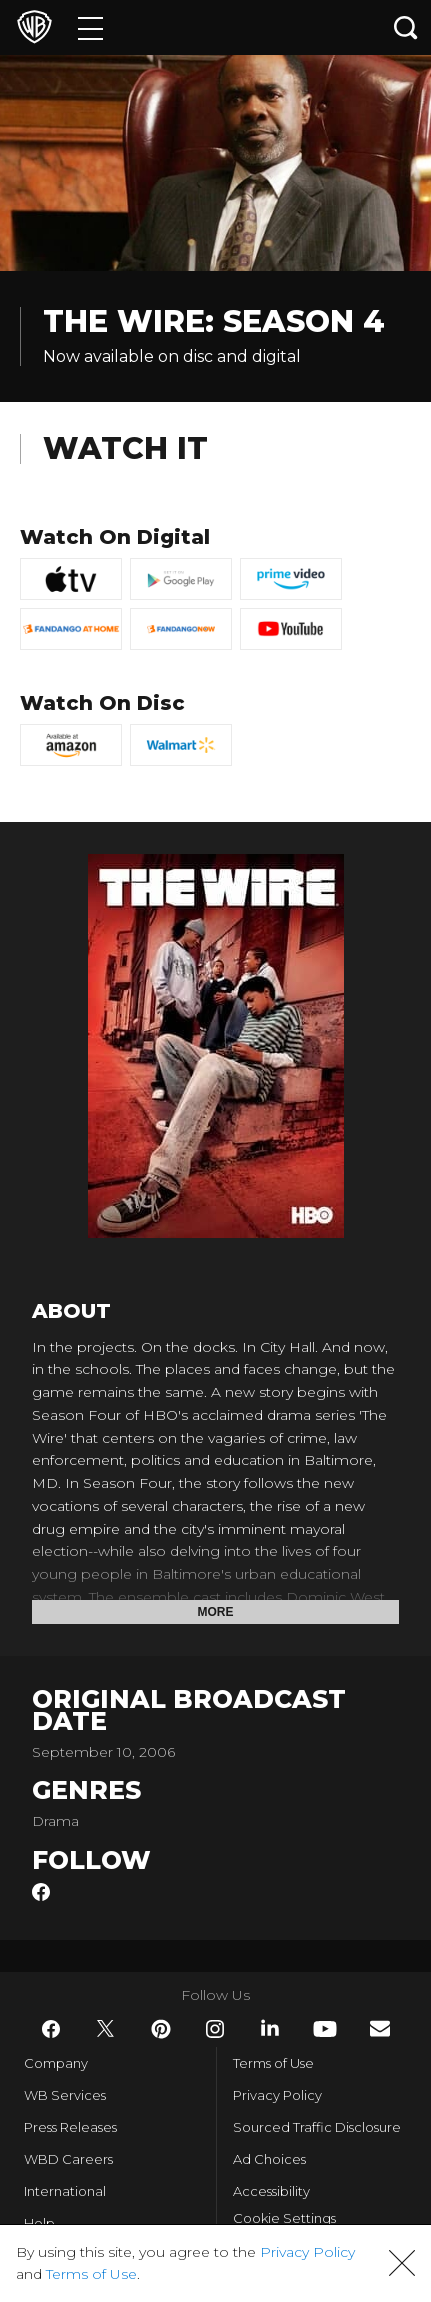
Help (39, 2223)
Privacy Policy (277, 2095)
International (65, 2191)
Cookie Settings (284, 2218)
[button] (402, 2263)
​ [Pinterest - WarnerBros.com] (161, 2029)
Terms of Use (273, 2063)
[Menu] (90, 27)
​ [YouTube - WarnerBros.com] (325, 2029)
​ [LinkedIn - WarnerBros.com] (270, 2028)
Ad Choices (269, 2159)
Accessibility (271, 2191)
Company (56, 2063)
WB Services (65, 2095)
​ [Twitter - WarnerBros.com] (106, 2029)
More (216, 1612)
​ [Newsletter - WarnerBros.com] (380, 2028)
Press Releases (70, 2127)
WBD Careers (68, 2159)
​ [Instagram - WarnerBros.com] (215, 2029)
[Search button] (406, 27)
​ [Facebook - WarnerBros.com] (51, 2029)
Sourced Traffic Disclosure (317, 2127)
